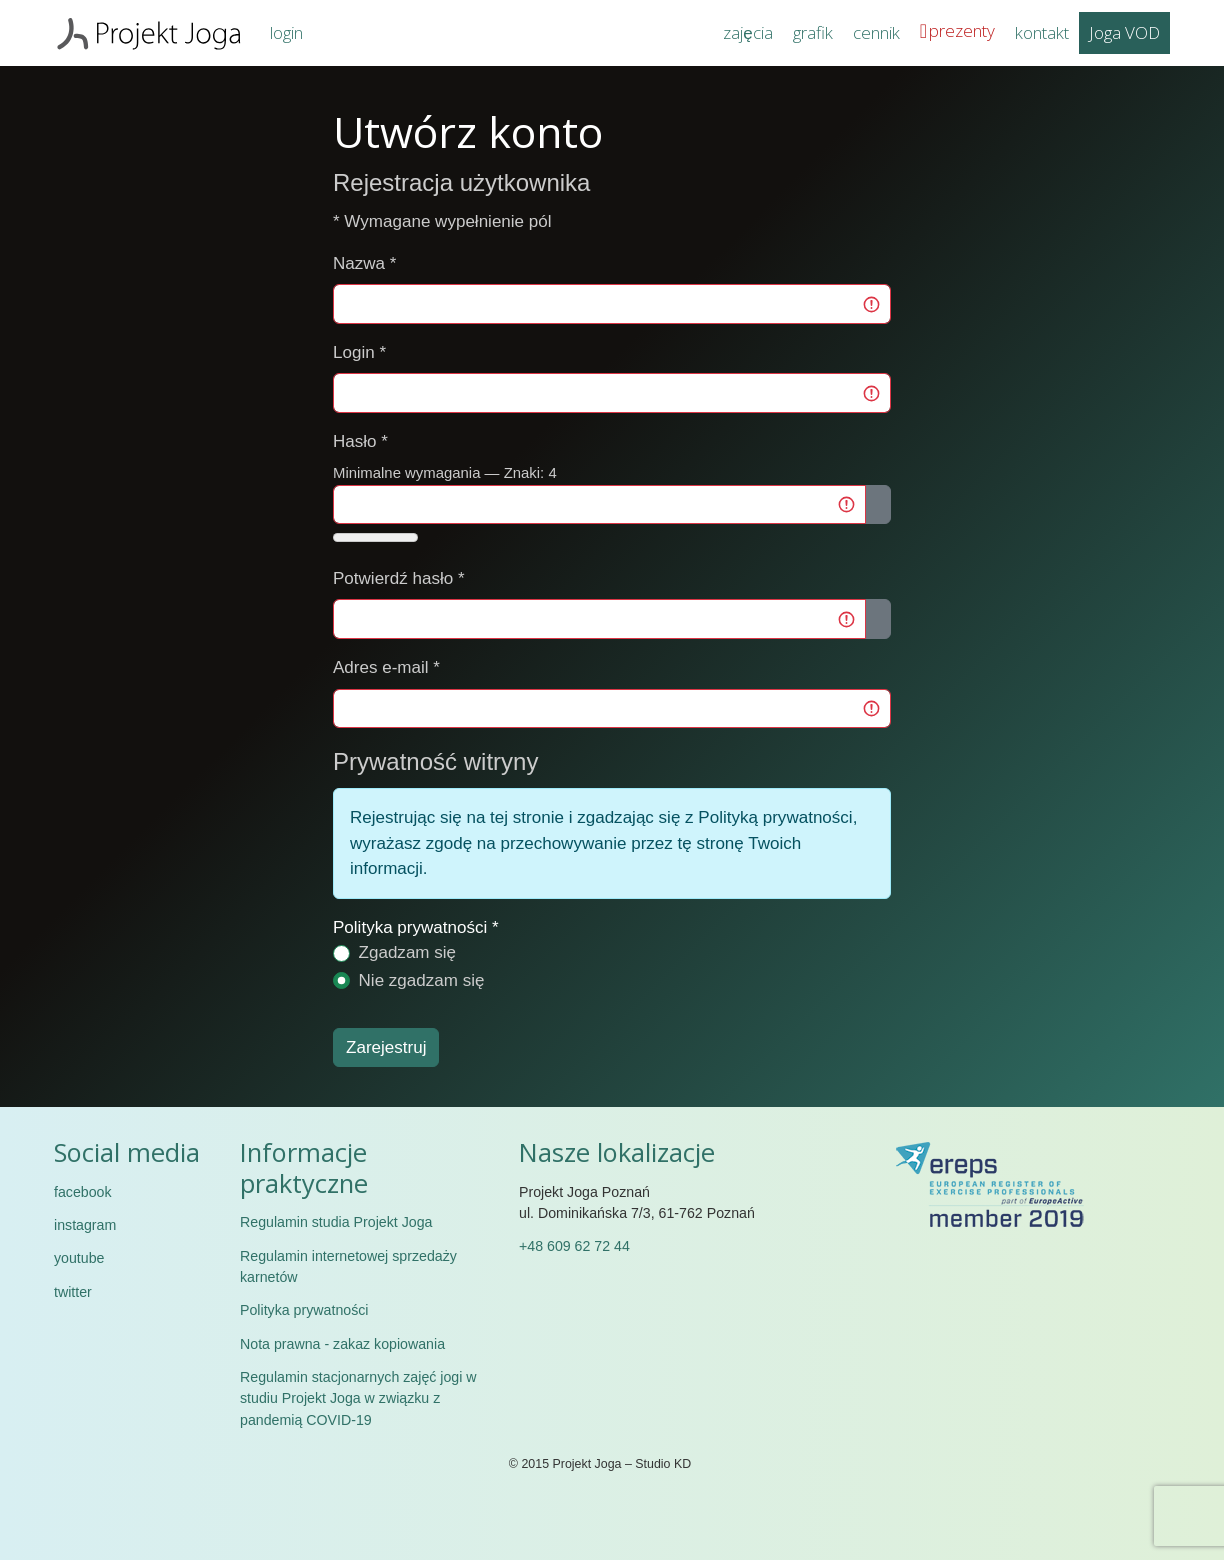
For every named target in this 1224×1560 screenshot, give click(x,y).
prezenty (962, 30)
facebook (83, 1192)
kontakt (1042, 32)
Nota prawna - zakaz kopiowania (342, 1344)
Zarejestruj (386, 1047)
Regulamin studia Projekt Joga (336, 1222)
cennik (876, 32)
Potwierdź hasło (399, 578)
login (286, 32)
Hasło (360, 441)
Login (359, 352)
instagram (85, 1225)
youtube (79, 1258)
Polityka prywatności (410, 927)
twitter (73, 1292)
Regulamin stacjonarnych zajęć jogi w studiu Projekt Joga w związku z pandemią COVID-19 (358, 1398)
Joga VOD (1124, 32)
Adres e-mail (386, 667)
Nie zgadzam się (422, 980)
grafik (813, 32)
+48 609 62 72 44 (574, 1246)
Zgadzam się (408, 952)
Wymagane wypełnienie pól (442, 221)
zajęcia (747, 32)
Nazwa (364, 263)
